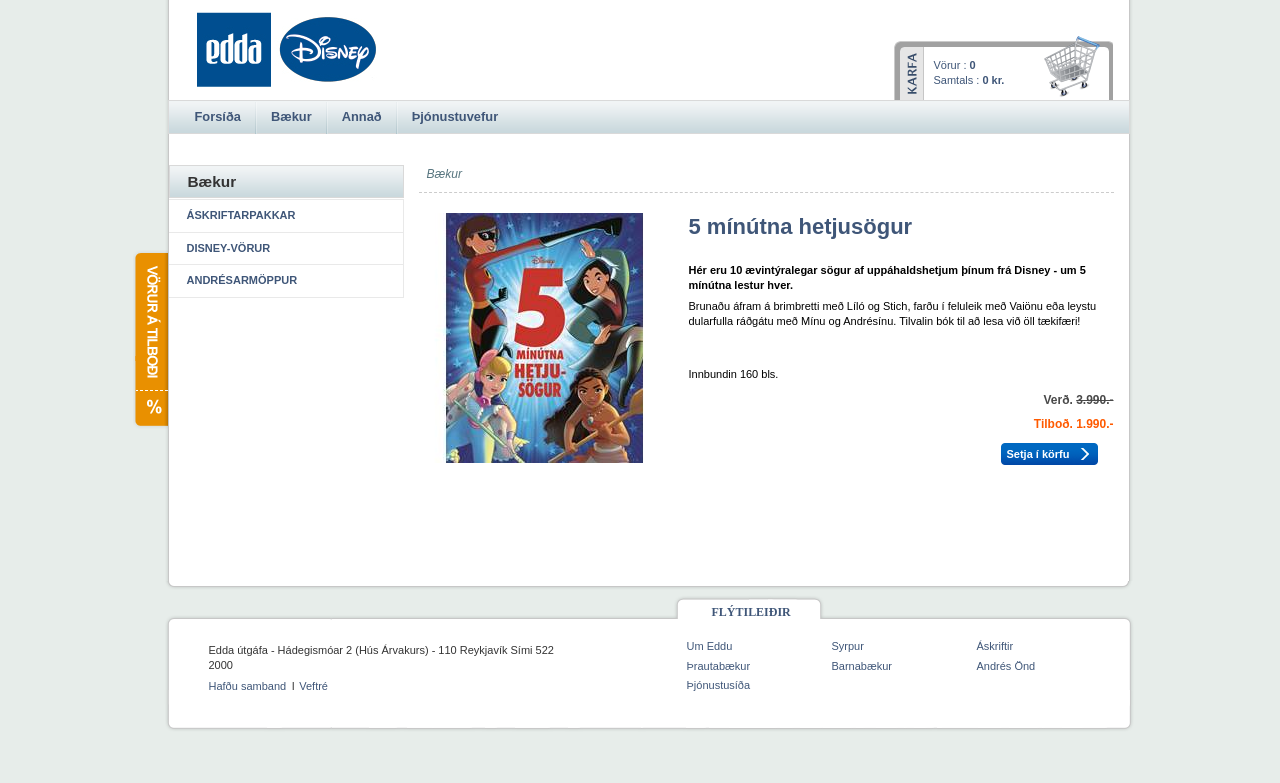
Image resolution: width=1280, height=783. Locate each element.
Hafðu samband (248, 686)
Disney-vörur (229, 248)
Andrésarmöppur (242, 280)
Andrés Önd (1006, 666)
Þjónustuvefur (455, 116)
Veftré (313, 686)
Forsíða (218, 116)
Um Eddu (710, 646)
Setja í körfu (1038, 454)
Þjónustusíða (719, 685)
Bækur (291, 116)
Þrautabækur (719, 666)
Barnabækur (862, 666)
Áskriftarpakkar (241, 215)
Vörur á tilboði (150, 339)
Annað (362, 116)
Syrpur (848, 646)
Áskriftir (995, 646)
